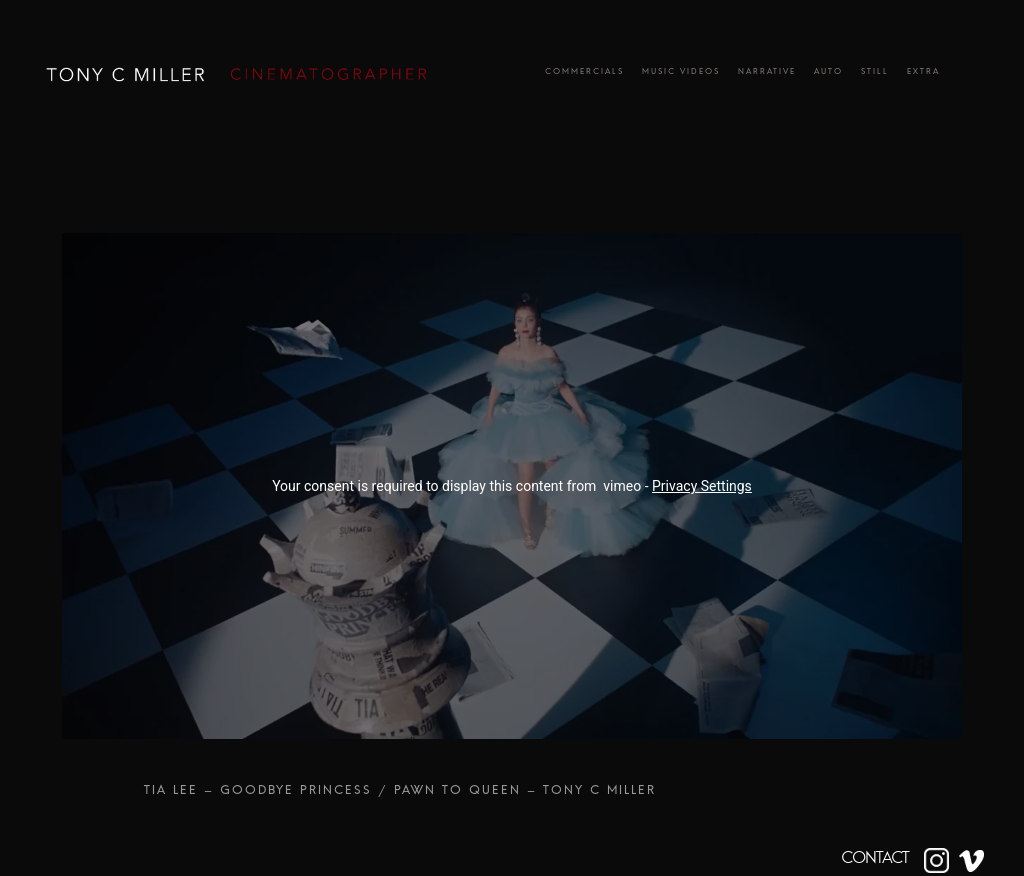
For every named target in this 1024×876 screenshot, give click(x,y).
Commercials (584, 74)
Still (875, 74)
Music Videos (681, 74)
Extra (923, 74)
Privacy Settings (702, 486)
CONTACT (875, 858)
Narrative (767, 74)
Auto (828, 74)
